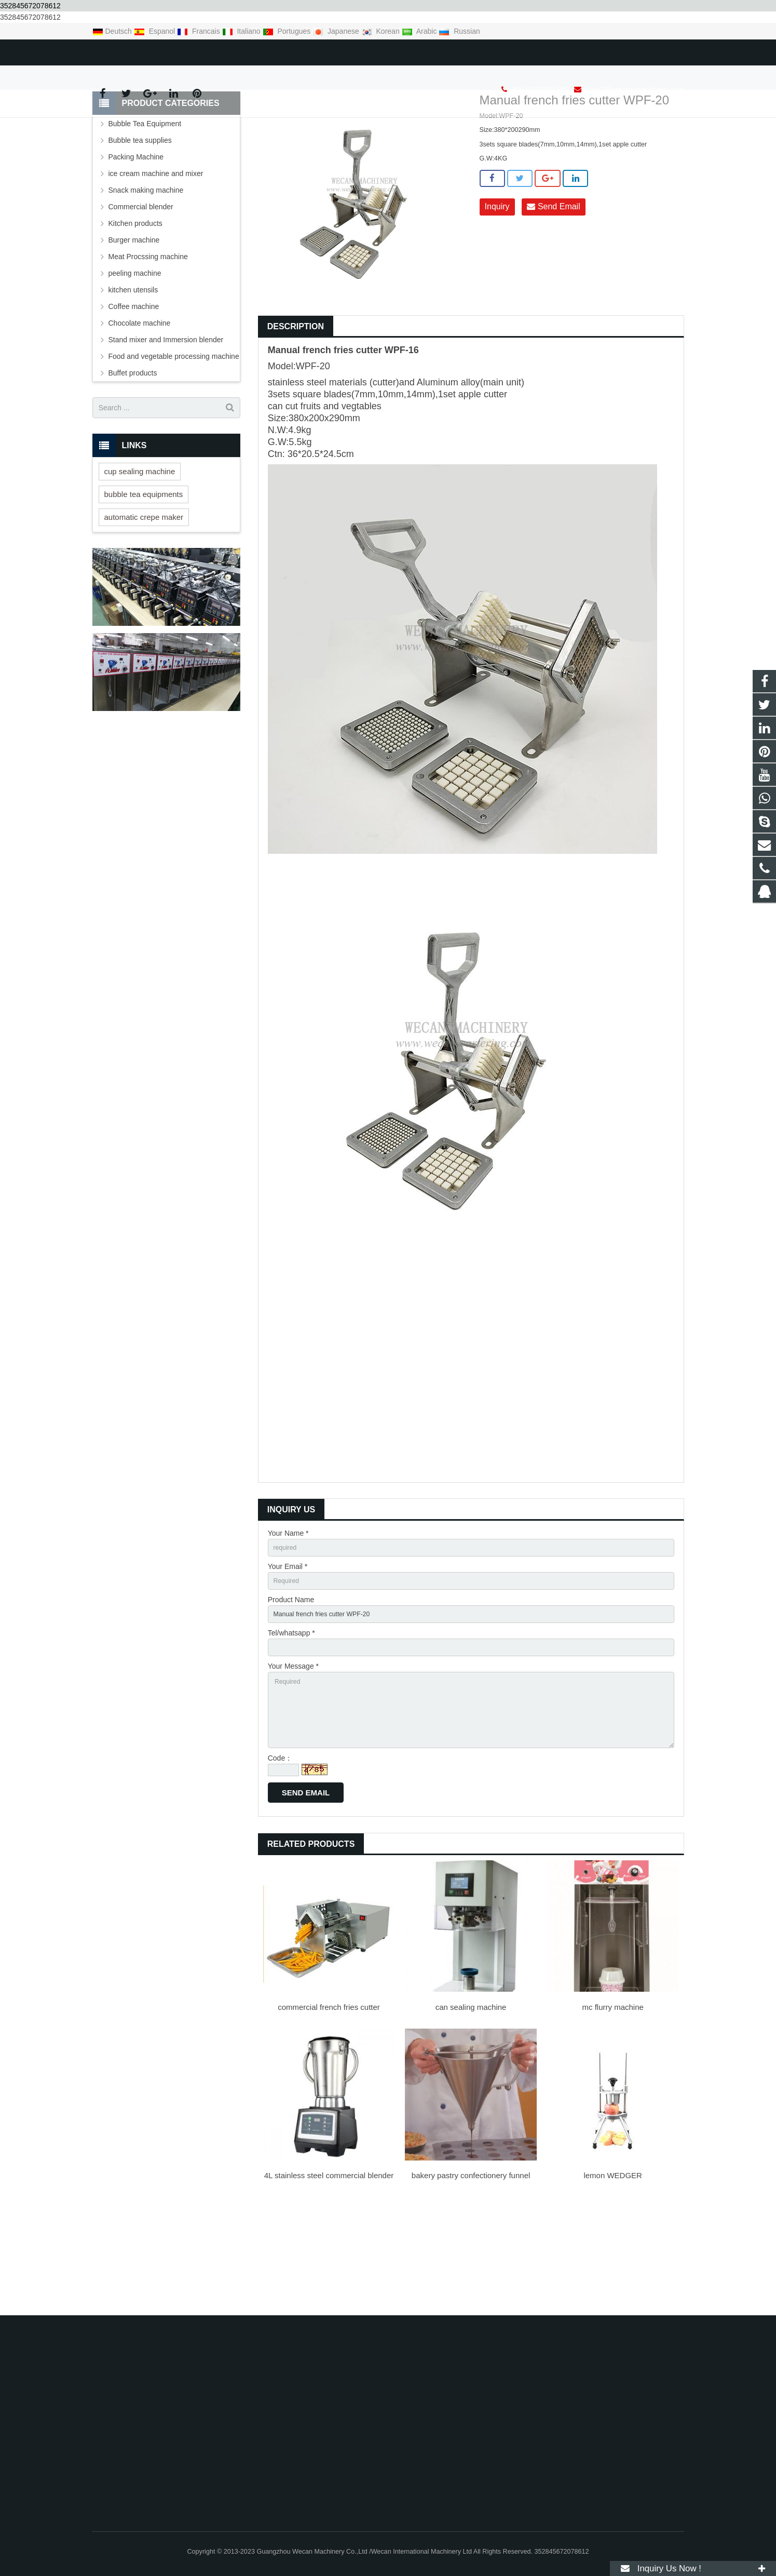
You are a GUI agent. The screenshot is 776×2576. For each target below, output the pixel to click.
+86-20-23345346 (128, 50)
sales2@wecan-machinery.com (224, 50)
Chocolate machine (139, 407)
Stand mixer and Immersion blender (166, 423)
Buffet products (132, 456)
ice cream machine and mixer (155, 257)
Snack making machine (146, 274)
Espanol (155, 31)
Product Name (291, 1688)
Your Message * (293, 1760)
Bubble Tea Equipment (145, 207)
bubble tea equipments (143, 577)
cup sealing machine (139, 554)
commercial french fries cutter (329, 2112)
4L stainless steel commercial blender (329, 2280)
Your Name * (288, 1616)
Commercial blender (140, 290)
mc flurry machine (613, 2112)
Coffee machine (133, 390)
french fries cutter (342, 433)
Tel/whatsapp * (291, 1724)
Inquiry (497, 290)
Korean (381, 31)
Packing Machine (136, 240)
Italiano (242, 31)
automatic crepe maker (144, 600)
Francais (199, 31)
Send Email (553, 290)
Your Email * (288, 1652)
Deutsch (113, 31)
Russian (459, 31)
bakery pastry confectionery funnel (471, 2280)
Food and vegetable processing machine (173, 440)
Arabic (420, 31)
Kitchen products (135, 307)
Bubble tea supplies (140, 224)
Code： (280, 1863)
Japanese (336, 31)
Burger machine (134, 323)
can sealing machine (471, 2112)
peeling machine (134, 357)
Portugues (288, 31)
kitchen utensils (133, 373)
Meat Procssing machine (148, 340)
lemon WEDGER (612, 2280)
